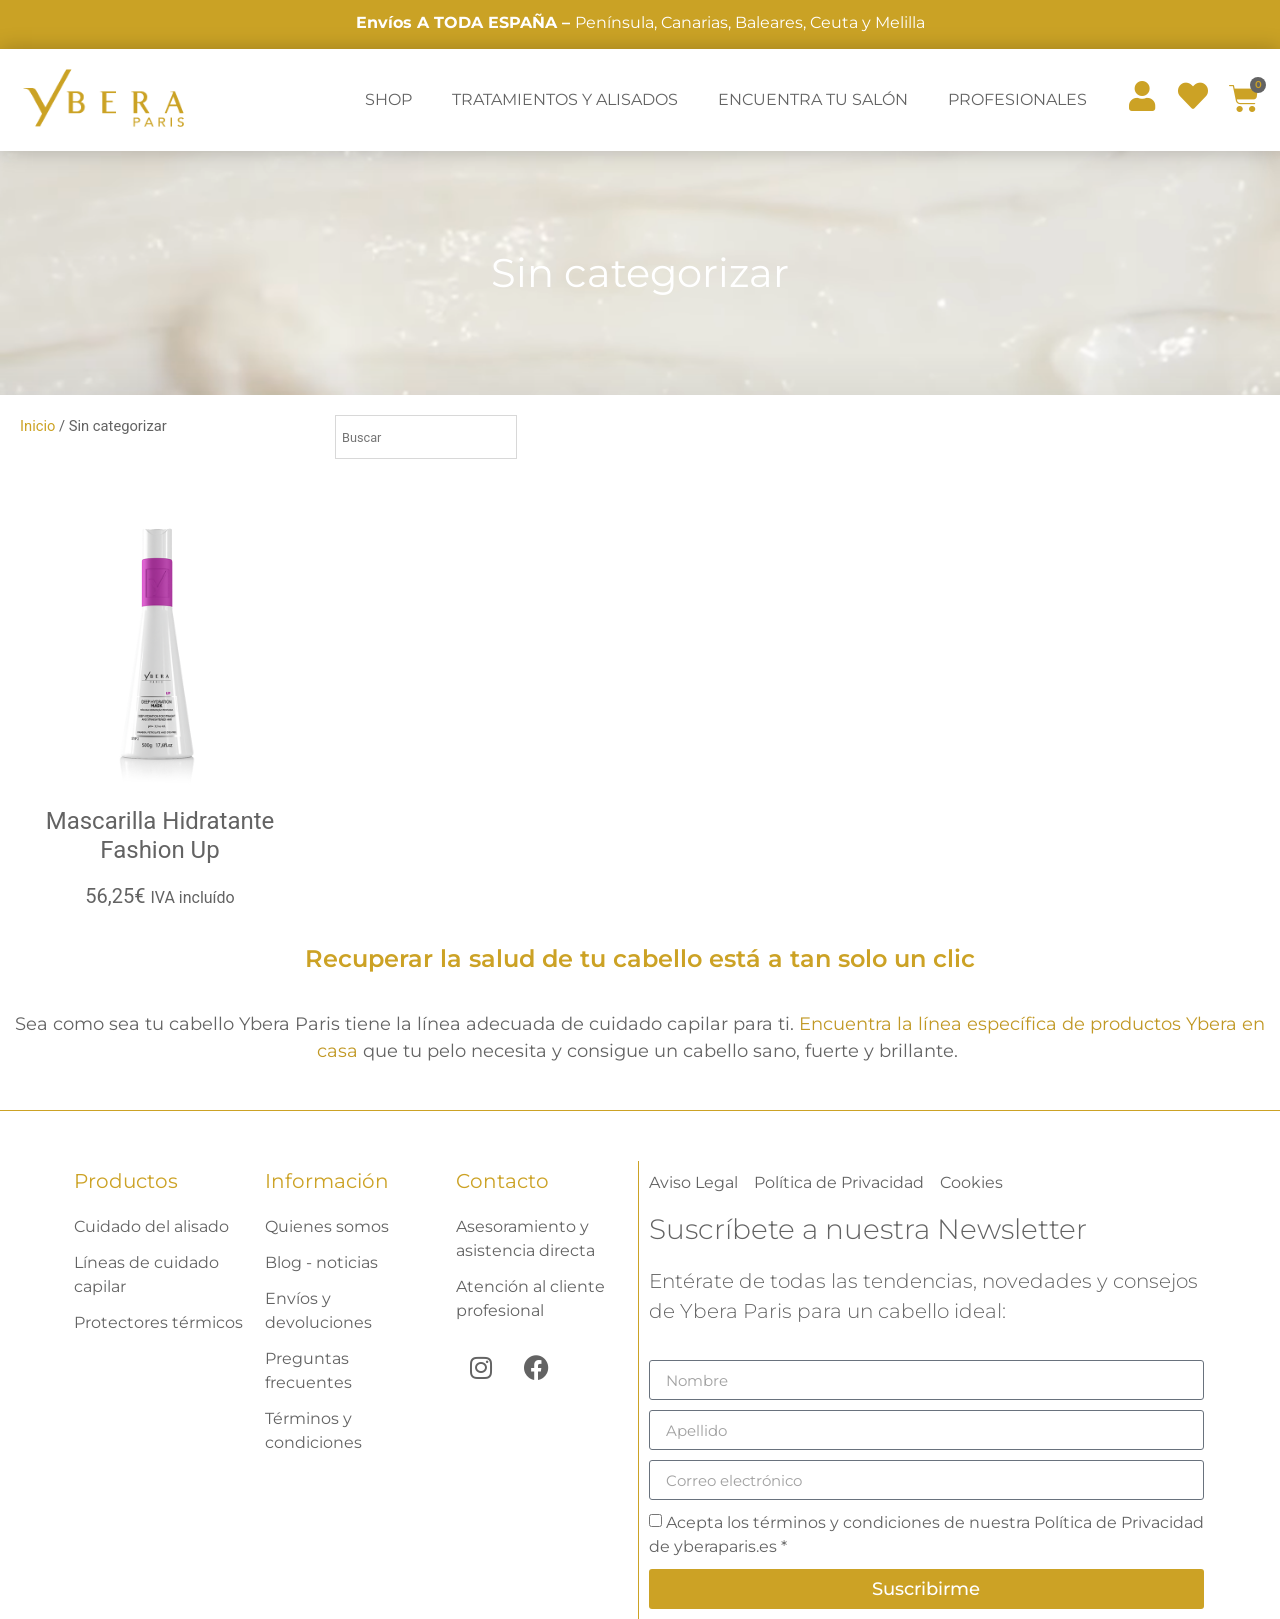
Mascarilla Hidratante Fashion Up (160, 835)
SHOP (388, 99)
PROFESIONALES (1017, 99)
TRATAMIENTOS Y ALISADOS (565, 99)
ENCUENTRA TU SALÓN (813, 99)
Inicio (37, 426)
